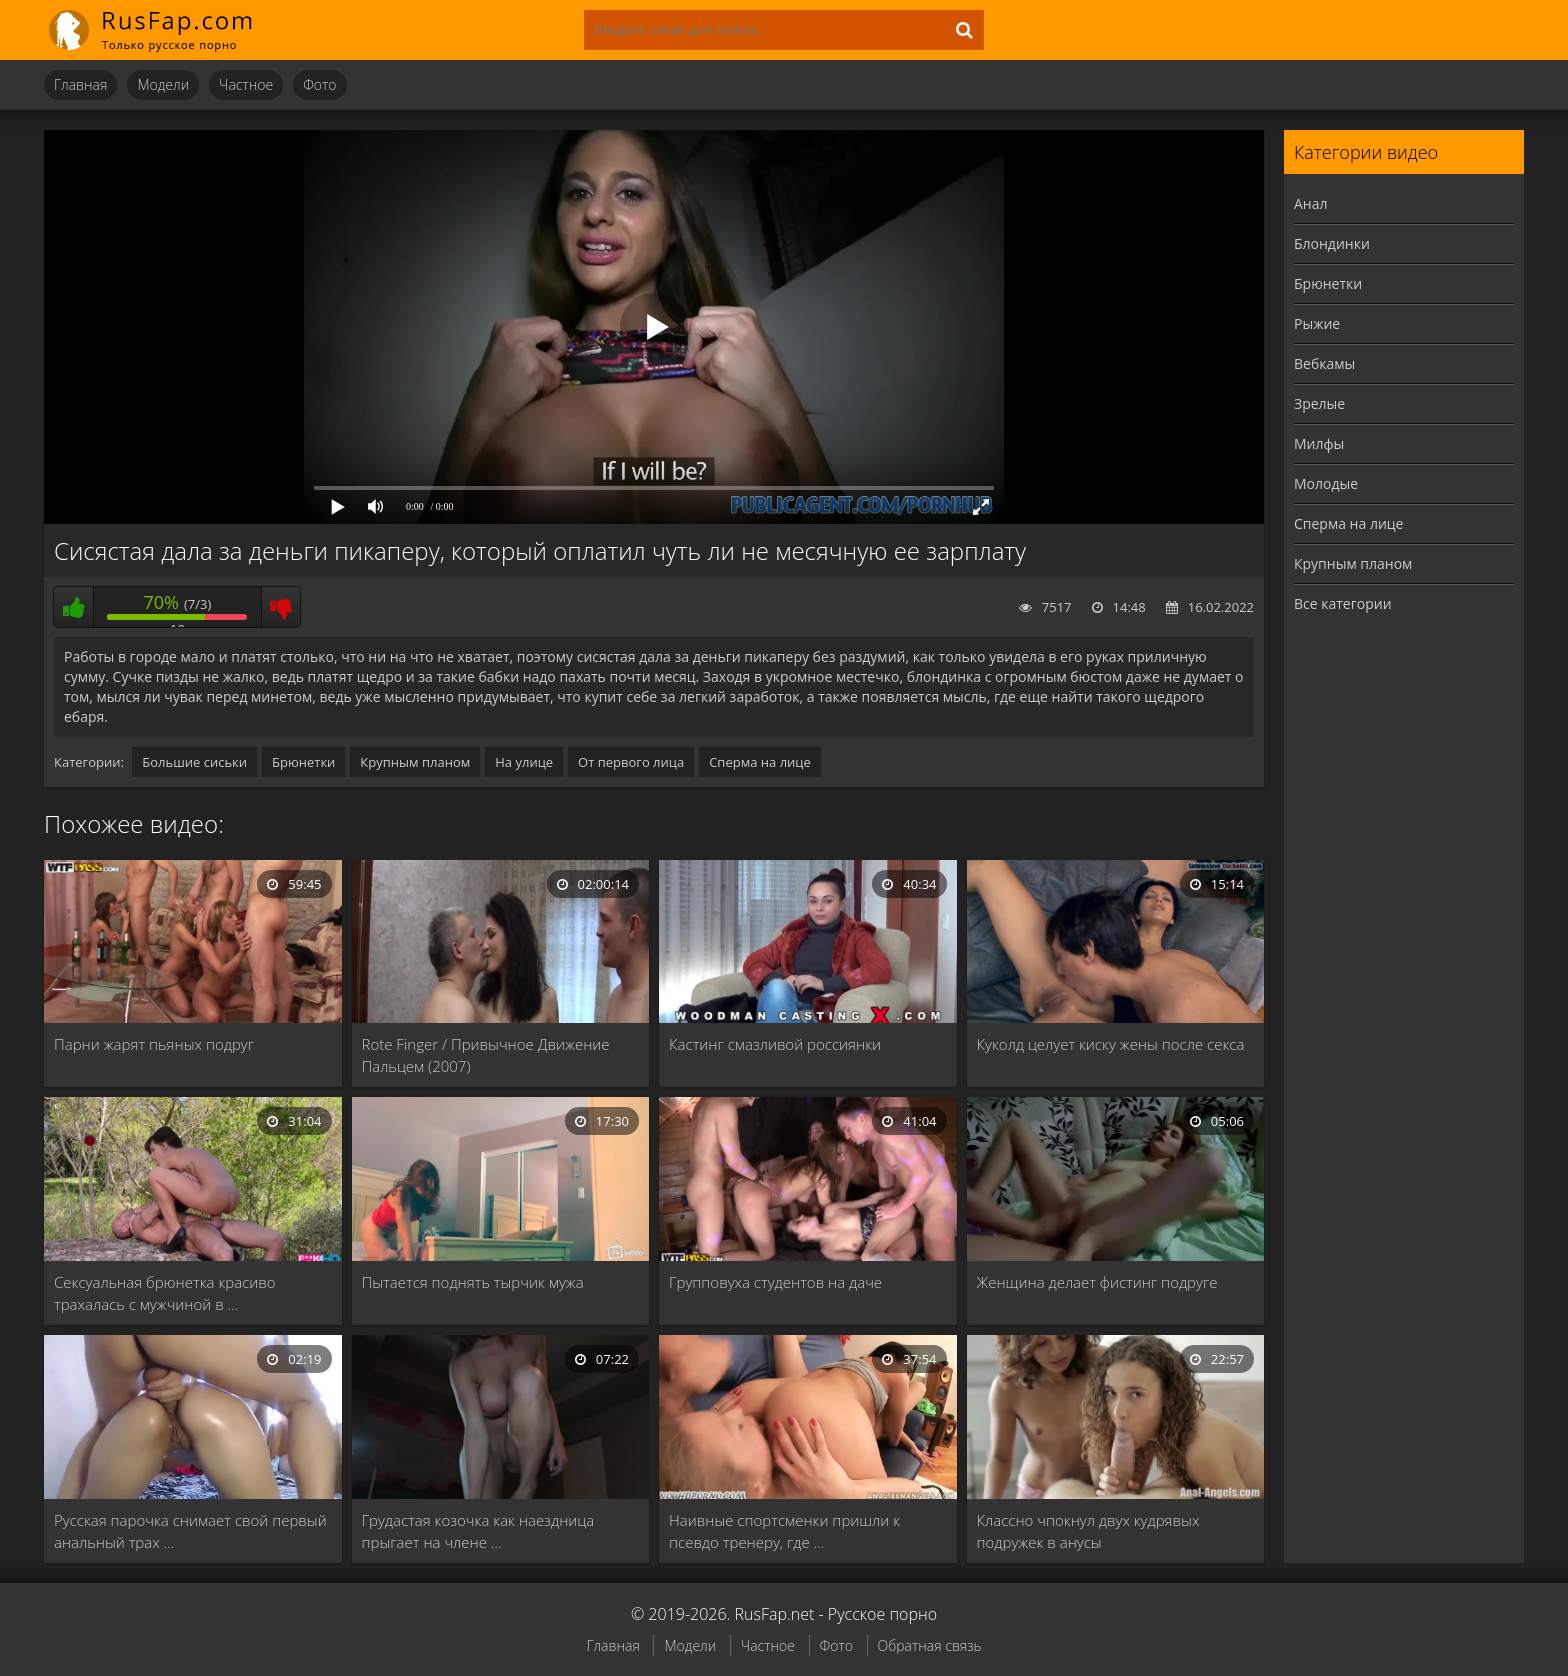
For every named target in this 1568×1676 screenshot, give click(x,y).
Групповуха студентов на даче (775, 1282)
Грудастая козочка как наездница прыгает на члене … (478, 1531)
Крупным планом (415, 762)
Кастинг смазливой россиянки (775, 1044)
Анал (1311, 203)
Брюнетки (303, 762)
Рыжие (1317, 323)
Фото (319, 84)
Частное (246, 84)
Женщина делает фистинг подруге (1097, 1282)
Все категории (1343, 603)
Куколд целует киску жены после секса (1111, 1044)
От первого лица (631, 762)
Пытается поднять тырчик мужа (473, 1282)
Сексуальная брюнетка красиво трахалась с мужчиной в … (165, 1293)
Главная (80, 84)
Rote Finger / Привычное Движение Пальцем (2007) (486, 1055)
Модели (163, 84)
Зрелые (1319, 403)
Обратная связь (930, 1645)
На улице (524, 762)
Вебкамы (1324, 363)
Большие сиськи (194, 762)
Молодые (1326, 483)
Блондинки (1332, 243)
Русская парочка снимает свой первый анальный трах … (190, 1531)
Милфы (1319, 443)
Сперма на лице (760, 762)
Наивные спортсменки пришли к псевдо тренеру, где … (784, 1531)
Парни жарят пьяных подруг (154, 1044)
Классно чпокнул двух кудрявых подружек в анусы (1088, 1531)
